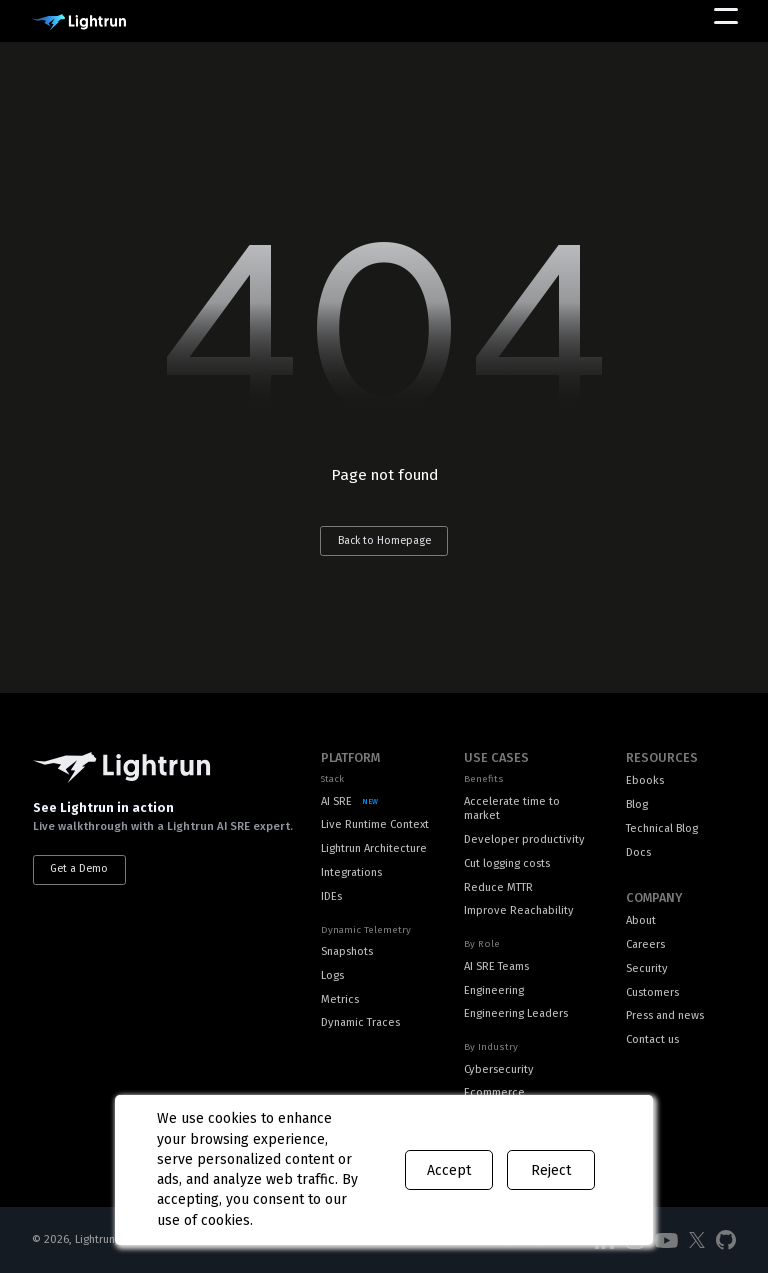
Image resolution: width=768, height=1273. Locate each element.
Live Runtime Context (375, 824)
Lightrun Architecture (374, 848)
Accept (449, 1170)
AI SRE (336, 801)
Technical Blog (662, 828)
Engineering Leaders (516, 1013)
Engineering (494, 990)
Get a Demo (79, 868)
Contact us (652, 1039)
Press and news (665, 1015)
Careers (645, 944)
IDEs (331, 896)
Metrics (340, 999)
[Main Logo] (79, 22)
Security (647, 968)
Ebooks (645, 780)
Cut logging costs (507, 863)
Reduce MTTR (498, 887)
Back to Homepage (384, 540)
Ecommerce (494, 1092)
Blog (637, 804)
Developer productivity (524, 839)
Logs (332, 975)
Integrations (351, 872)
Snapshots (347, 951)
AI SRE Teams (496, 966)
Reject (551, 1170)
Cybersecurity (499, 1069)
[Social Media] (666, 1241)
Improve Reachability (519, 910)
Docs (638, 852)
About (641, 920)
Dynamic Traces (360, 1022)
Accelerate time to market (512, 809)
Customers (652, 992)
